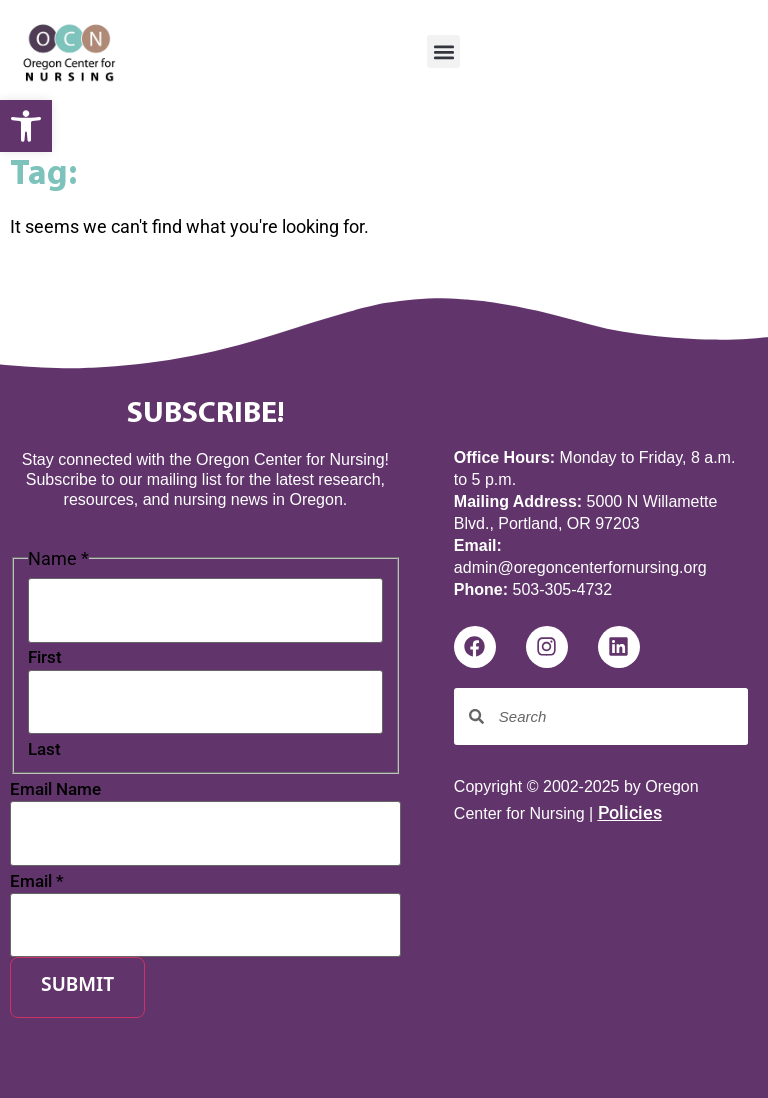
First (45, 657)
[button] (443, 51)
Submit (77, 986)
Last (44, 749)
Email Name (55, 789)
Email (37, 881)
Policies (630, 812)
